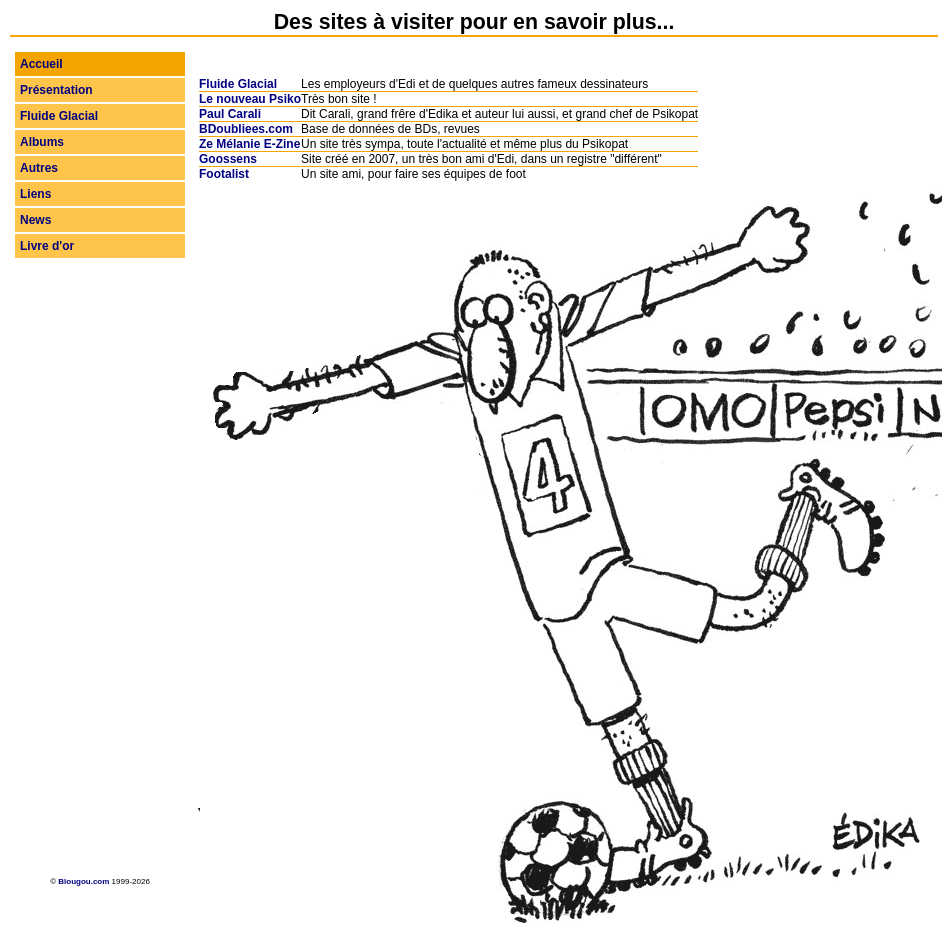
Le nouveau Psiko (250, 99)
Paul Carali (230, 114)
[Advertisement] (100, 565)
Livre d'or (47, 246)
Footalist (224, 174)
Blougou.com (83, 881)
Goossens (228, 159)
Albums (42, 142)
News (35, 220)
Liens (35, 194)
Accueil (41, 64)
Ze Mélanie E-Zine (249, 144)
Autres (39, 168)
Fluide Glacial (59, 116)
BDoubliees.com (246, 129)
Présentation (56, 90)
